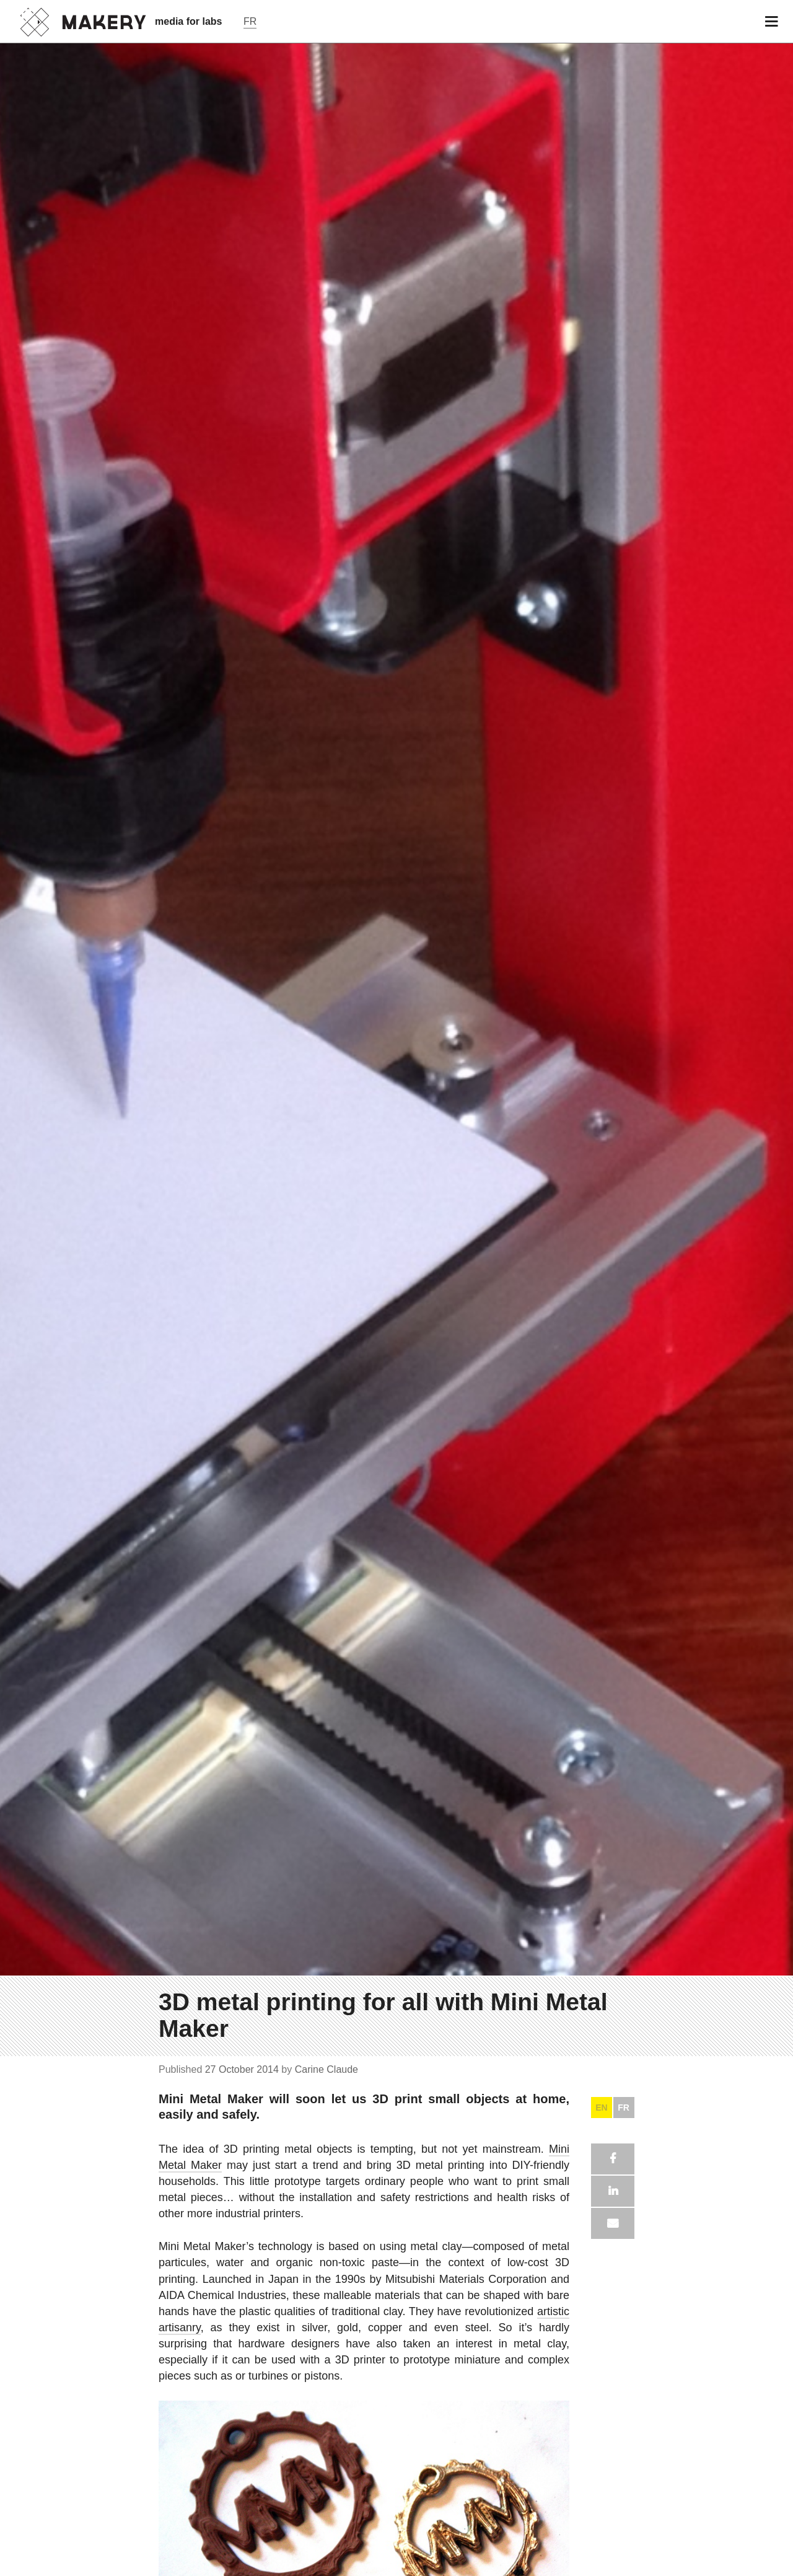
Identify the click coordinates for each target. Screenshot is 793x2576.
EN (601, 2107)
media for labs (188, 21)
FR (623, 2107)
